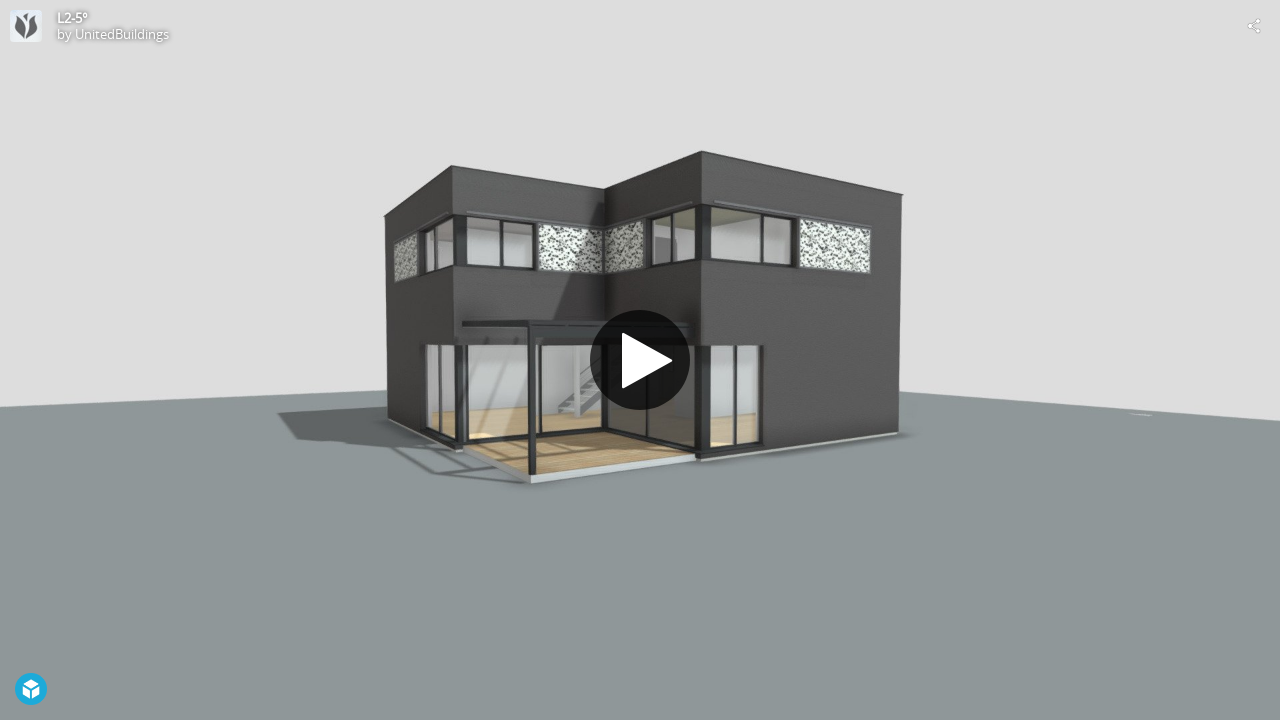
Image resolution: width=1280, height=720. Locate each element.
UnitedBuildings (122, 34)
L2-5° (72, 18)
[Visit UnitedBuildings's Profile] (26, 26)
